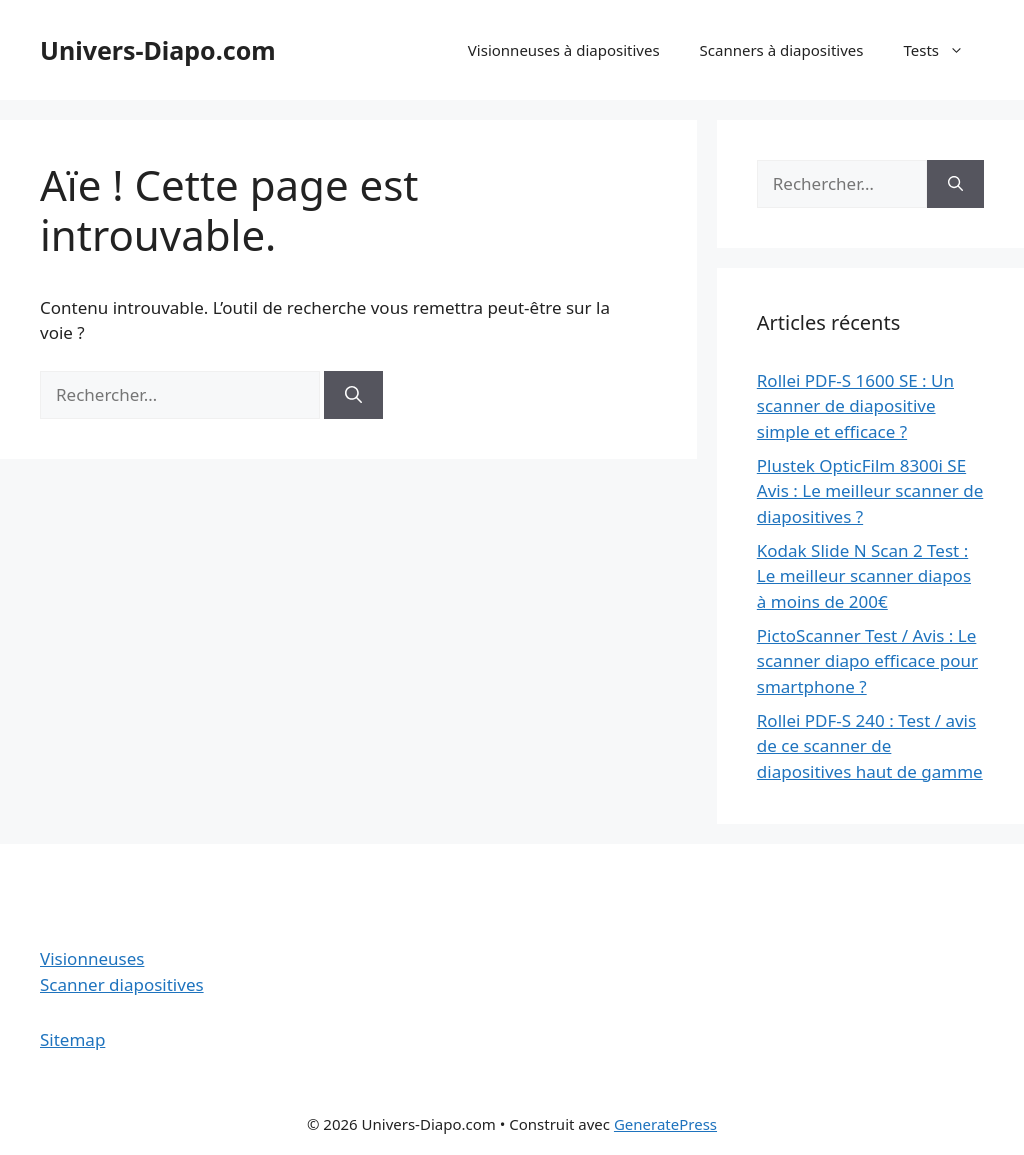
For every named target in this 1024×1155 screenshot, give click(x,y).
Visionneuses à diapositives (564, 50)
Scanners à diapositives (782, 50)
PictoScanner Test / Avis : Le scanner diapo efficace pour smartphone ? (867, 661)
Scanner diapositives (122, 984)
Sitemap (72, 1039)
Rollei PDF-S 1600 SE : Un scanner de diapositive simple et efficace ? (855, 406)
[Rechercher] (353, 395)
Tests (943, 50)
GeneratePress (665, 1124)
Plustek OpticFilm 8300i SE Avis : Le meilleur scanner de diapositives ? (870, 491)
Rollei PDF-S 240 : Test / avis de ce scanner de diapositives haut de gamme (870, 746)
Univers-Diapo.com (158, 50)
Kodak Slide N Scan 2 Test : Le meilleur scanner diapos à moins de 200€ (864, 576)
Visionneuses (92, 958)
